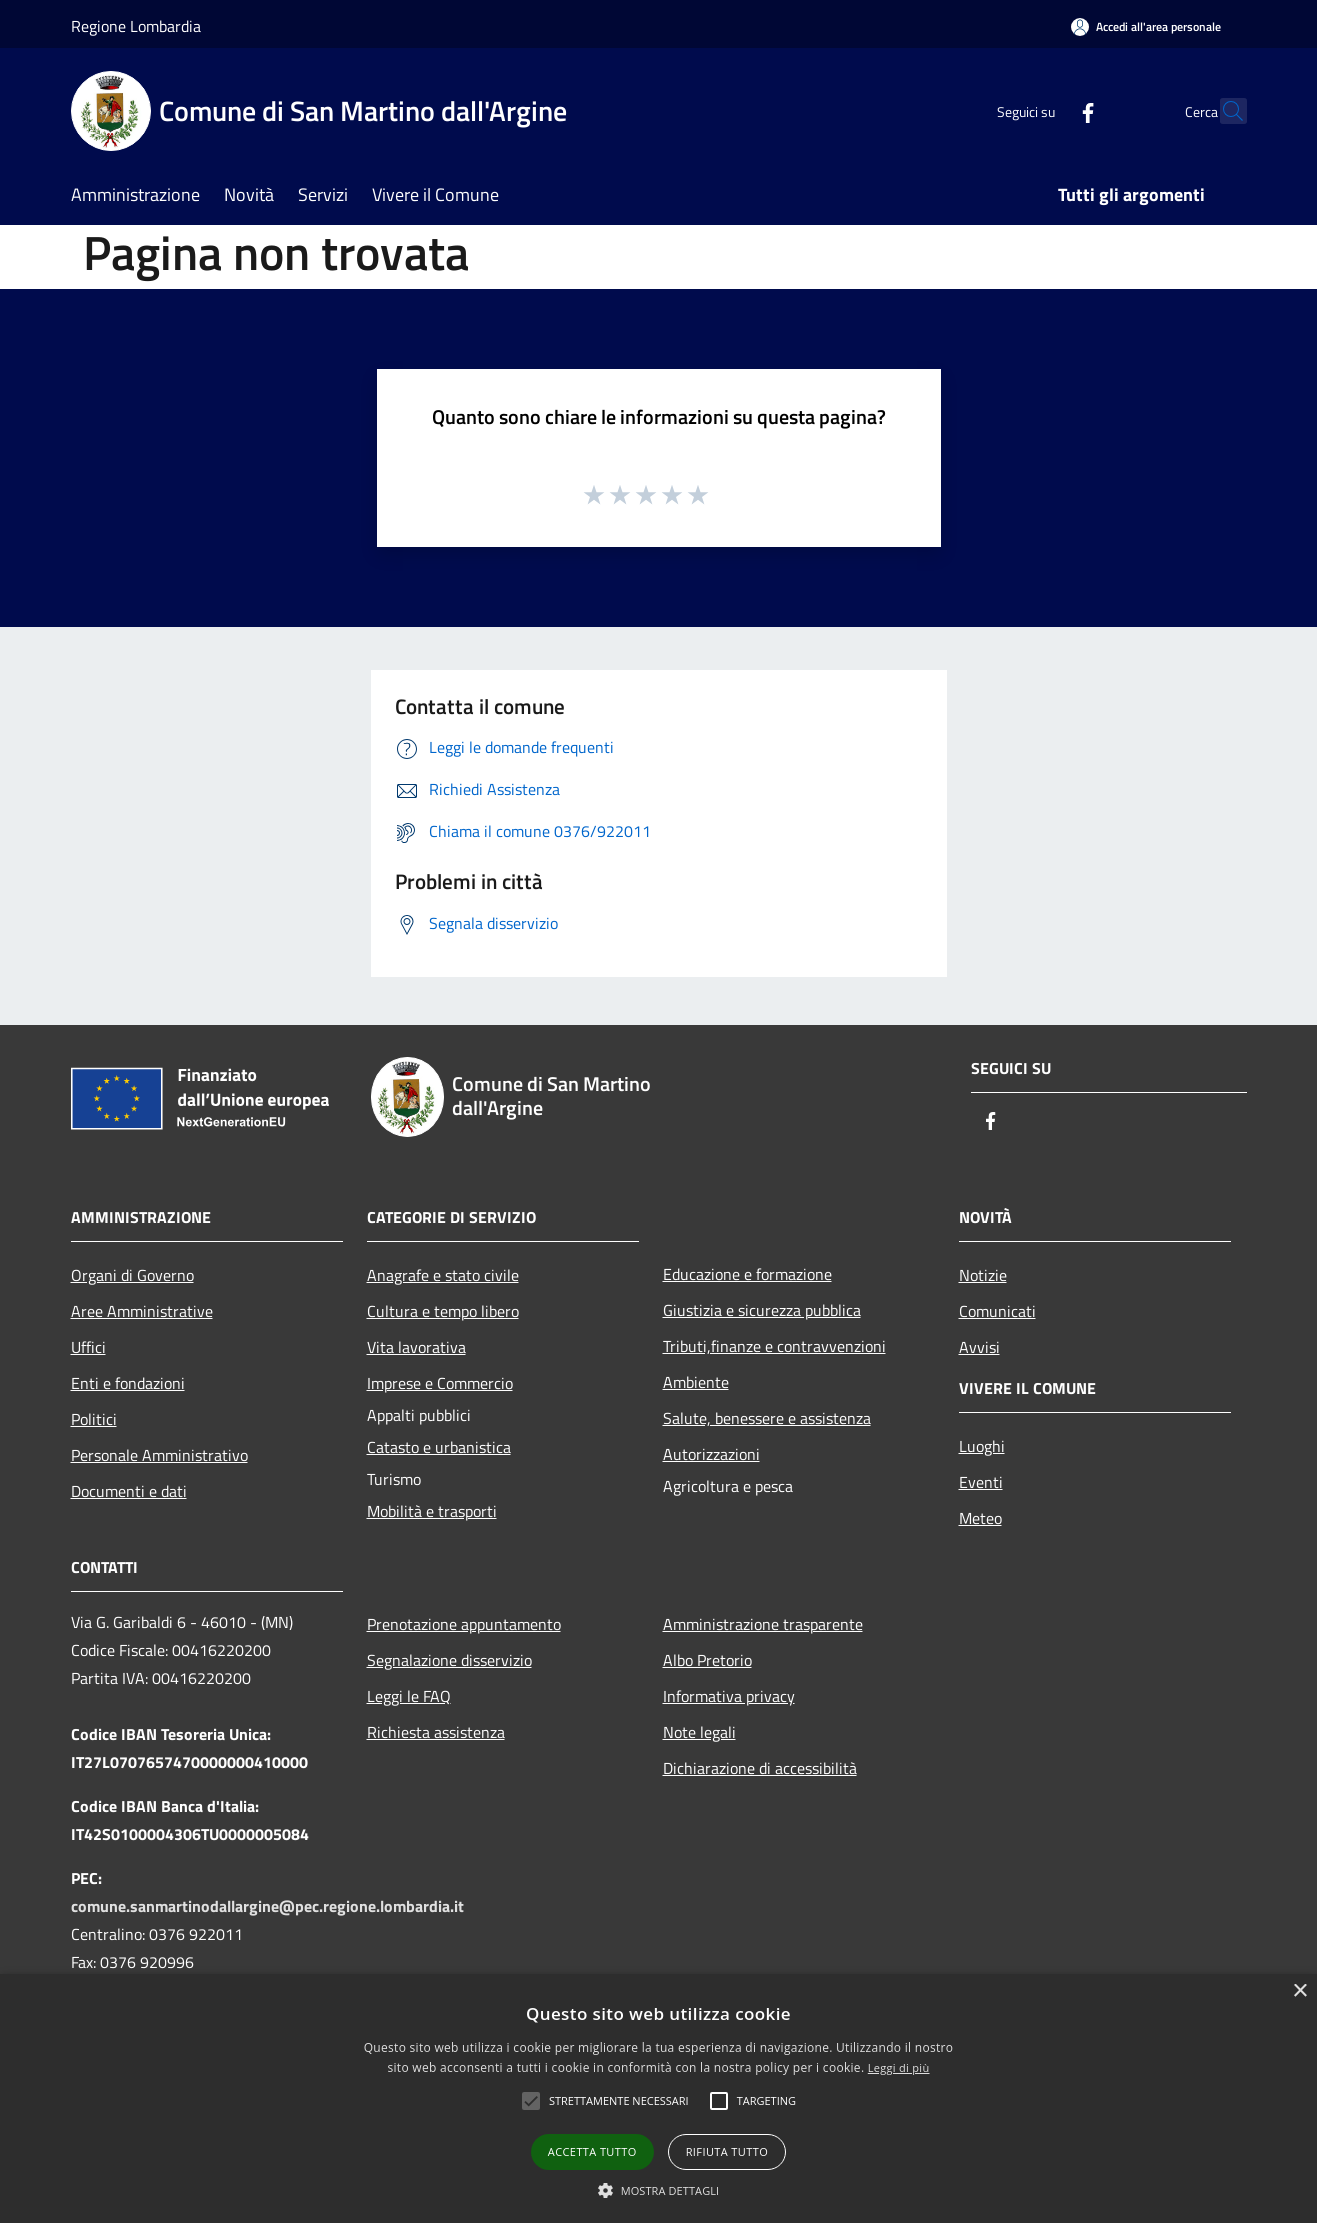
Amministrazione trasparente (763, 1624)
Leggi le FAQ (409, 1696)
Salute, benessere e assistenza (767, 1418)
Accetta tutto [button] (592, 2151)
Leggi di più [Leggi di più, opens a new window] (899, 2067)
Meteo (980, 1518)
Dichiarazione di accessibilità (760, 1768)
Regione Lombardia (136, 26)
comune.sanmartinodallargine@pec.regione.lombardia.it (267, 1906)
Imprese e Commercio (440, 1383)
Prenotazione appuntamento (464, 1624)
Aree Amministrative (142, 1311)
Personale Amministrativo (159, 1455)
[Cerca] (1223, 111)
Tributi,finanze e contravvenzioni (774, 1346)
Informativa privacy (729, 1696)
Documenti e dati (129, 1491)
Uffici (88, 1347)
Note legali (699, 1732)
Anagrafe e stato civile (443, 1275)
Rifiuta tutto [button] (727, 2151)
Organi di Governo (132, 1275)
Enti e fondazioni (128, 1383)
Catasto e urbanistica (439, 1447)
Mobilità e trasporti (432, 1511)
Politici (94, 1419)
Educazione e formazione (747, 1274)
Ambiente (696, 1382)
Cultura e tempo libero (443, 1311)
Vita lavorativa (416, 1347)
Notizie (983, 1275)
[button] (619, 2101)
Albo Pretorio (707, 1660)
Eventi (981, 1482)
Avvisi (979, 1347)
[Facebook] (1045, 110)
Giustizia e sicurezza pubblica (762, 1310)
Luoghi (982, 1446)
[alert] (658, 2098)
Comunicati (997, 1311)
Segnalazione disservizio (449, 1660)
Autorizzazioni (711, 1454)
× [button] (1299, 1991)
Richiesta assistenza (436, 1732)
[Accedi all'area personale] (1146, 26)
